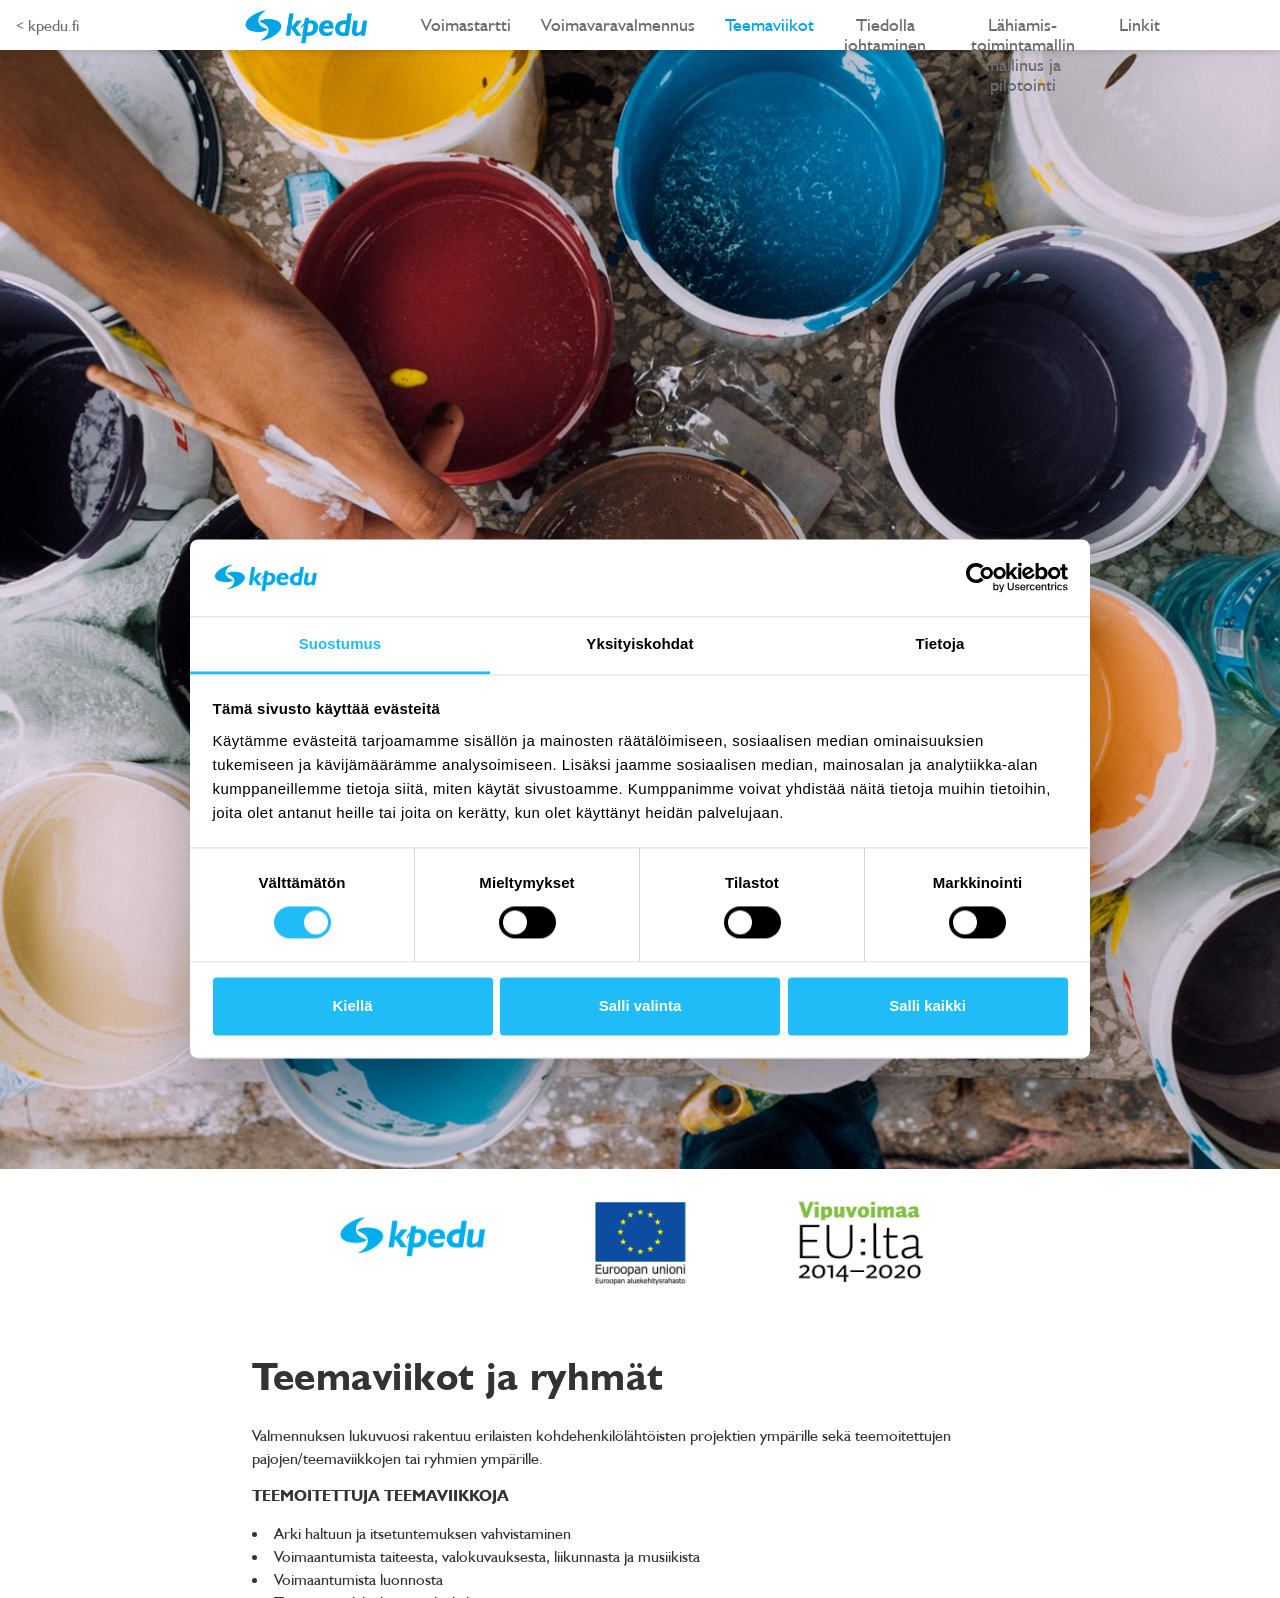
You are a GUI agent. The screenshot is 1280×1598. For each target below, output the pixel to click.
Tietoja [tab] (940, 643)
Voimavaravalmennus (618, 24)
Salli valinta (640, 1005)
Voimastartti (466, 24)
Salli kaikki (927, 1005)
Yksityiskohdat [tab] (639, 643)
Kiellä (352, 1005)
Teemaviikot (769, 24)
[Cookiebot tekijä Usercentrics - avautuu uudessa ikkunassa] (980, 578)
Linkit (1139, 24)
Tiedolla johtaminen (885, 31)
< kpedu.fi (47, 25)
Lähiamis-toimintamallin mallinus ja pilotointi (1023, 31)
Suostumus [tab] (340, 643)
